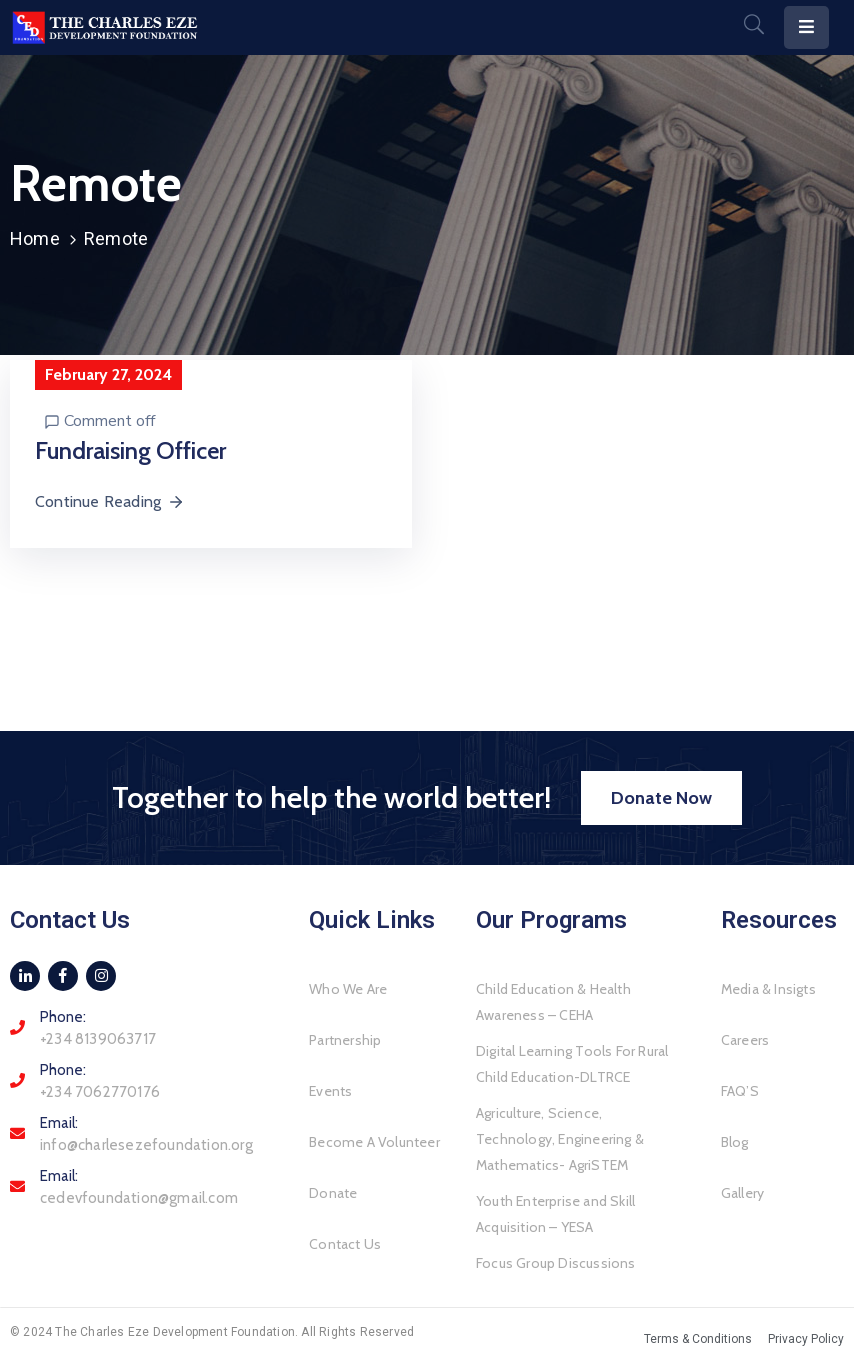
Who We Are (348, 989)
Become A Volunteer (374, 1142)
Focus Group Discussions (556, 1263)
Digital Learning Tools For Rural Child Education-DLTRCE (572, 1064)
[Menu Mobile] (806, 27)
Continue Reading (110, 501)
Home (35, 238)
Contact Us (345, 1244)
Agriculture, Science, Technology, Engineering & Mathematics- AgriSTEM (560, 1139)
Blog (735, 1142)
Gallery (742, 1193)
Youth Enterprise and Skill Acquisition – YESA (555, 1214)
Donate (333, 1193)
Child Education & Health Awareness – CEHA (553, 1002)
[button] (661, 798)
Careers (745, 1040)
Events (330, 1091)
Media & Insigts (768, 989)
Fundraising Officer (130, 450)
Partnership (345, 1040)
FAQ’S (740, 1091)
